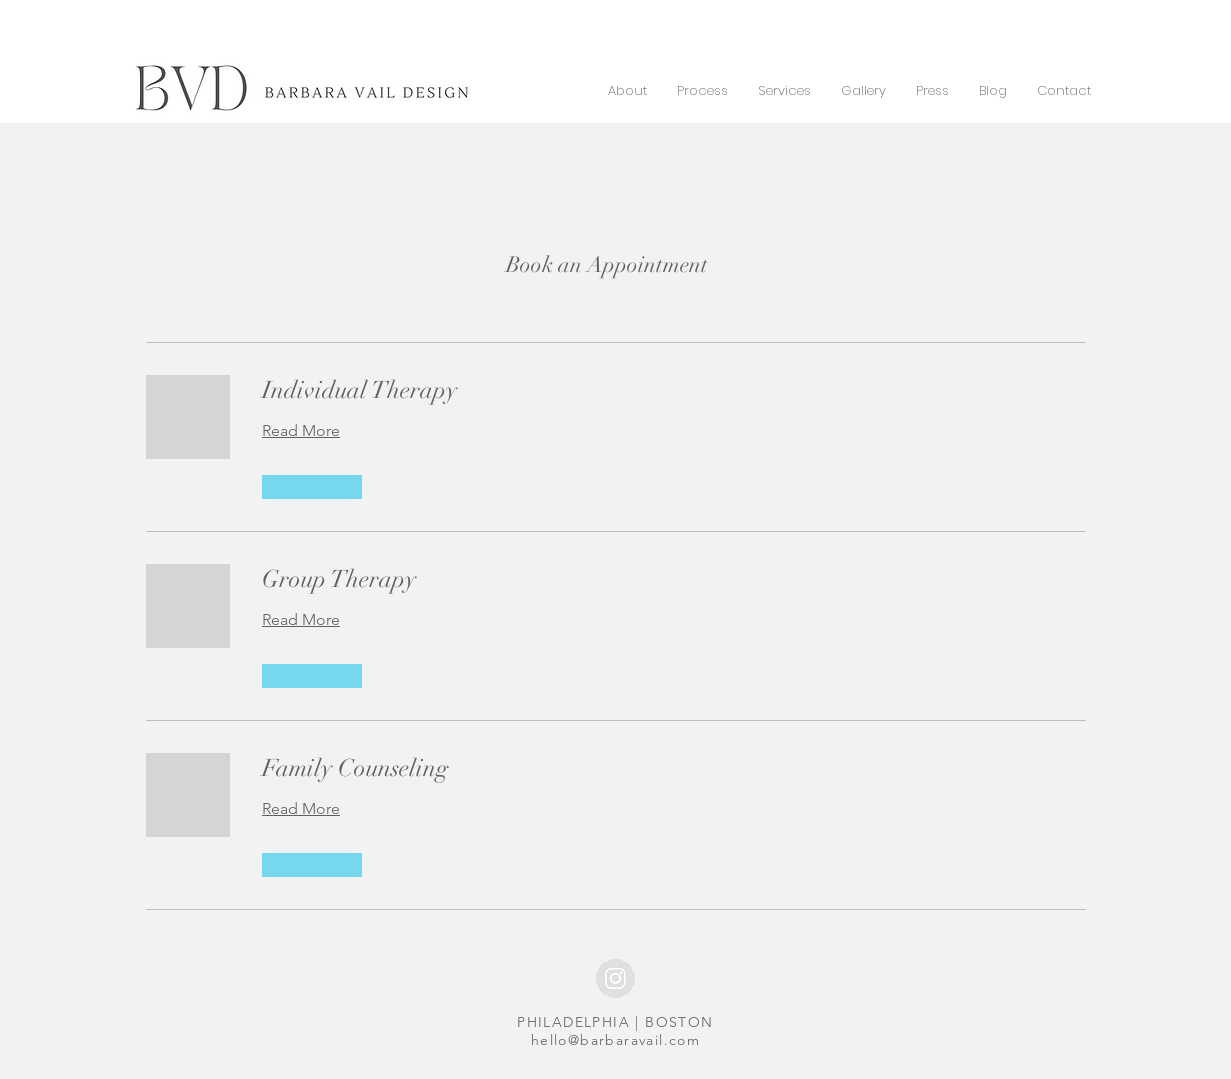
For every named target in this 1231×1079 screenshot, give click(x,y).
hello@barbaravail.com (615, 1040)
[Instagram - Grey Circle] (615, 978)
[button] (312, 487)
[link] (674, 391)
